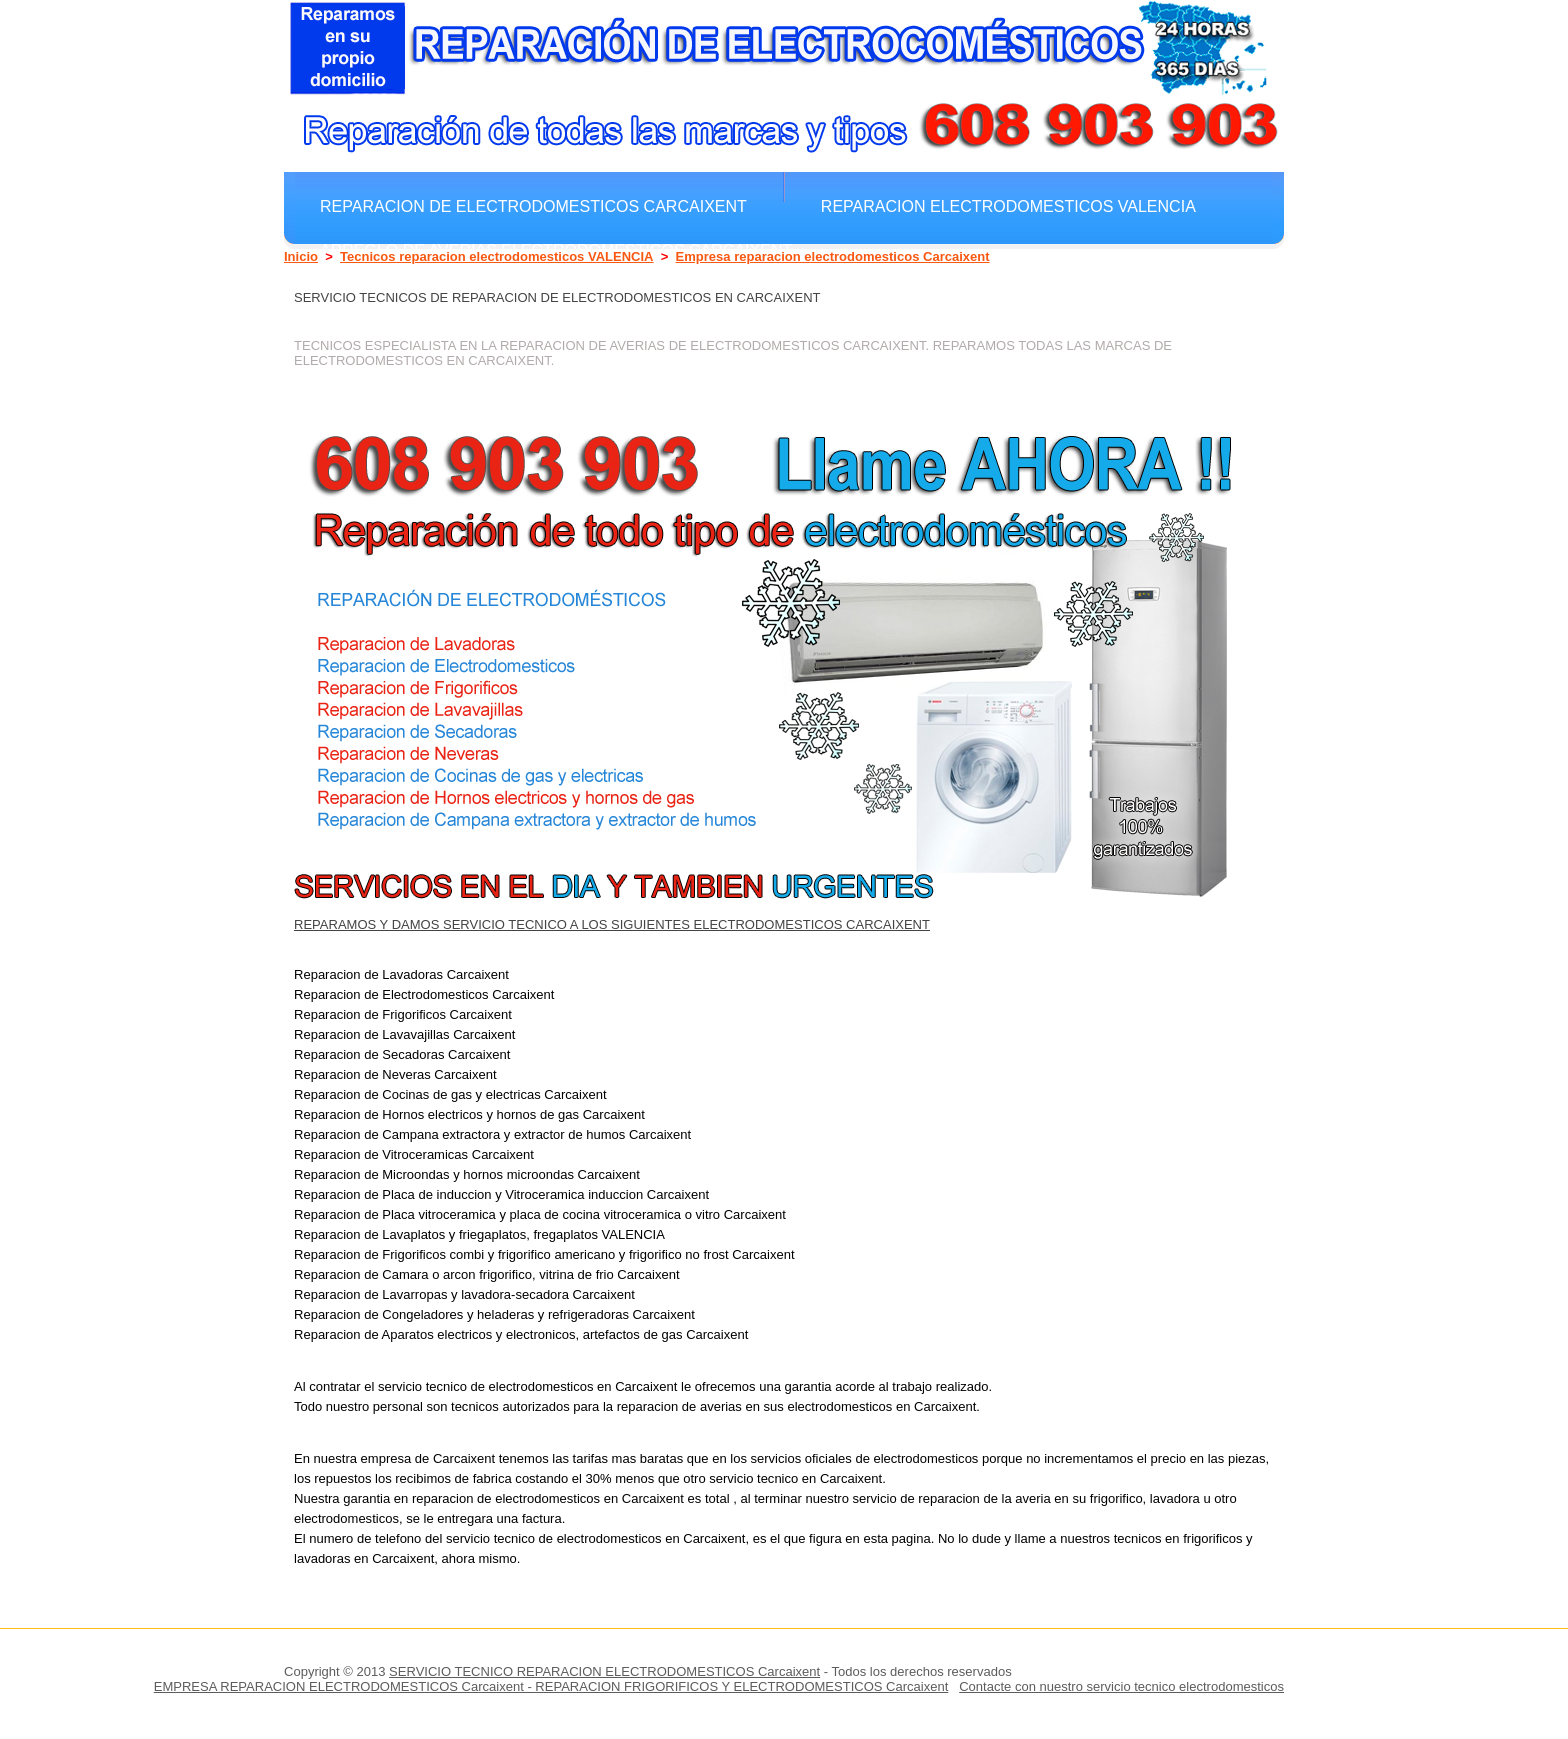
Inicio (301, 256)
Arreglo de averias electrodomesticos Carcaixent (556, 250)
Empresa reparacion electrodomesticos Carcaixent (833, 256)
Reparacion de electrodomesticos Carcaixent (533, 206)
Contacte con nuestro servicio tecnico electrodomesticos (1121, 1686)
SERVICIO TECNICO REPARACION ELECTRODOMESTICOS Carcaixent (604, 1671)
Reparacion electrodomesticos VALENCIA (1008, 206)
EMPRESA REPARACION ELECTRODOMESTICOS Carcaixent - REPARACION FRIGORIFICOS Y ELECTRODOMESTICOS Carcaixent (551, 1686)
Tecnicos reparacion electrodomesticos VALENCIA (496, 256)
